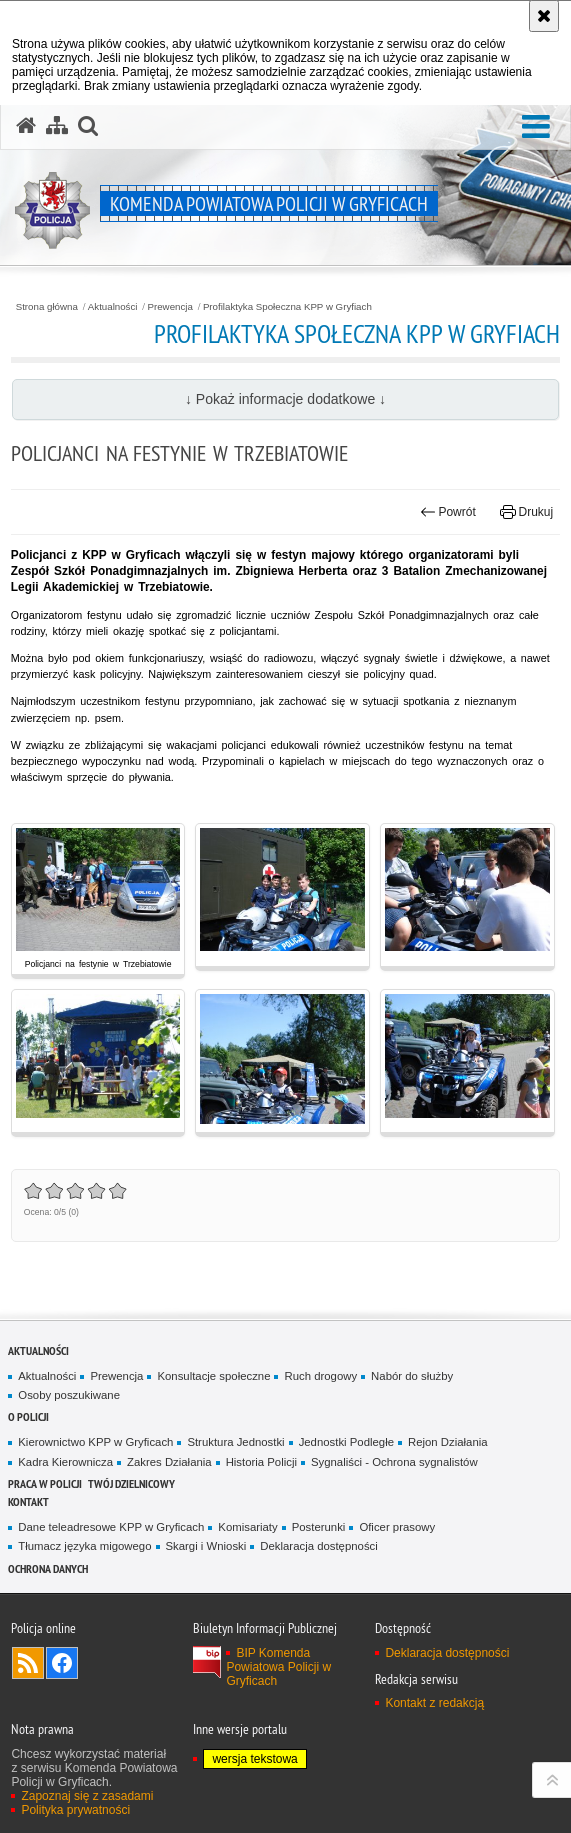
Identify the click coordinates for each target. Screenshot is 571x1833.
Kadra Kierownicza (65, 1462)
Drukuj (526, 512)
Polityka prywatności (75, 1810)
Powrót (448, 512)
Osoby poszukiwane (69, 1395)
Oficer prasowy (397, 1527)
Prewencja (170, 307)
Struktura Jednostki (235, 1442)
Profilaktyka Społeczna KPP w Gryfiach (287, 307)
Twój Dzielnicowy (131, 1483)
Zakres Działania (169, 1462)
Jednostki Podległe (346, 1442)
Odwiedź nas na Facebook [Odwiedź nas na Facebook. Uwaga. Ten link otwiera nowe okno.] (62, 1663)
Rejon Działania (448, 1442)
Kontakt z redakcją (434, 1703)
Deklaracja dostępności (318, 1546)
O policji (28, 1416)
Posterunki (319, 1527)
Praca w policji (45, 1483)
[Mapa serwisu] (57, 126)
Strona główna (47, 307)
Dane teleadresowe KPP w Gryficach (111, 1527)
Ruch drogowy (320, 1376)
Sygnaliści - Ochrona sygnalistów (394, 1462)
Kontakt (28, 1501)
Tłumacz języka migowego (84, 1546)
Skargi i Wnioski (206, 1546)
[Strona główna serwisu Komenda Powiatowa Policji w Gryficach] (26, 126)
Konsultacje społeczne (213, 1376)
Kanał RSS (28, 1663)
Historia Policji (261, 1462)
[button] (536, 127)
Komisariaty (247, 1527)
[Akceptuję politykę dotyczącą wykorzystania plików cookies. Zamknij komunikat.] (544, 16)
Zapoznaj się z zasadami (87, 1796)
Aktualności (113, 307)
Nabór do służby (412, 1376)
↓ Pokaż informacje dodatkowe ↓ (285, 399)
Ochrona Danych (48, 1568)
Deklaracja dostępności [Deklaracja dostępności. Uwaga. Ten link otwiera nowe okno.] (447, 1653)
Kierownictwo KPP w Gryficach (95, 1442)
